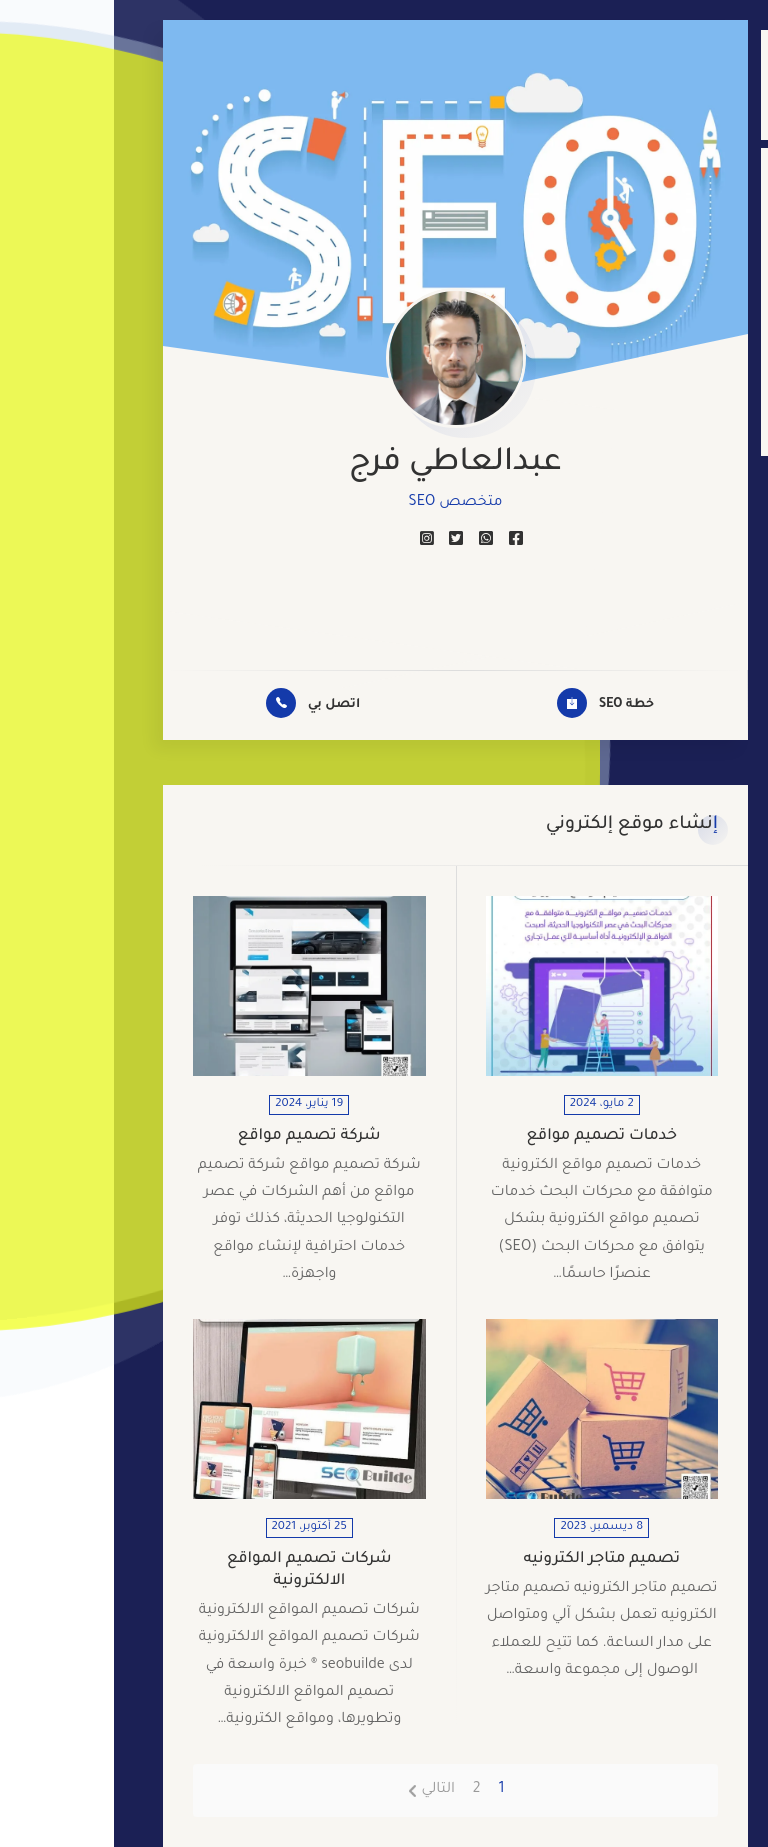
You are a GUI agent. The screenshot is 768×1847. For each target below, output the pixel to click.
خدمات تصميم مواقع (487, 1136)
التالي (324, 1790)
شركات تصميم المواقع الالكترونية (195, 1570)
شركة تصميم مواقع (195, 1136)
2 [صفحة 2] (363, 1790)
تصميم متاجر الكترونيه (487, 1559)
